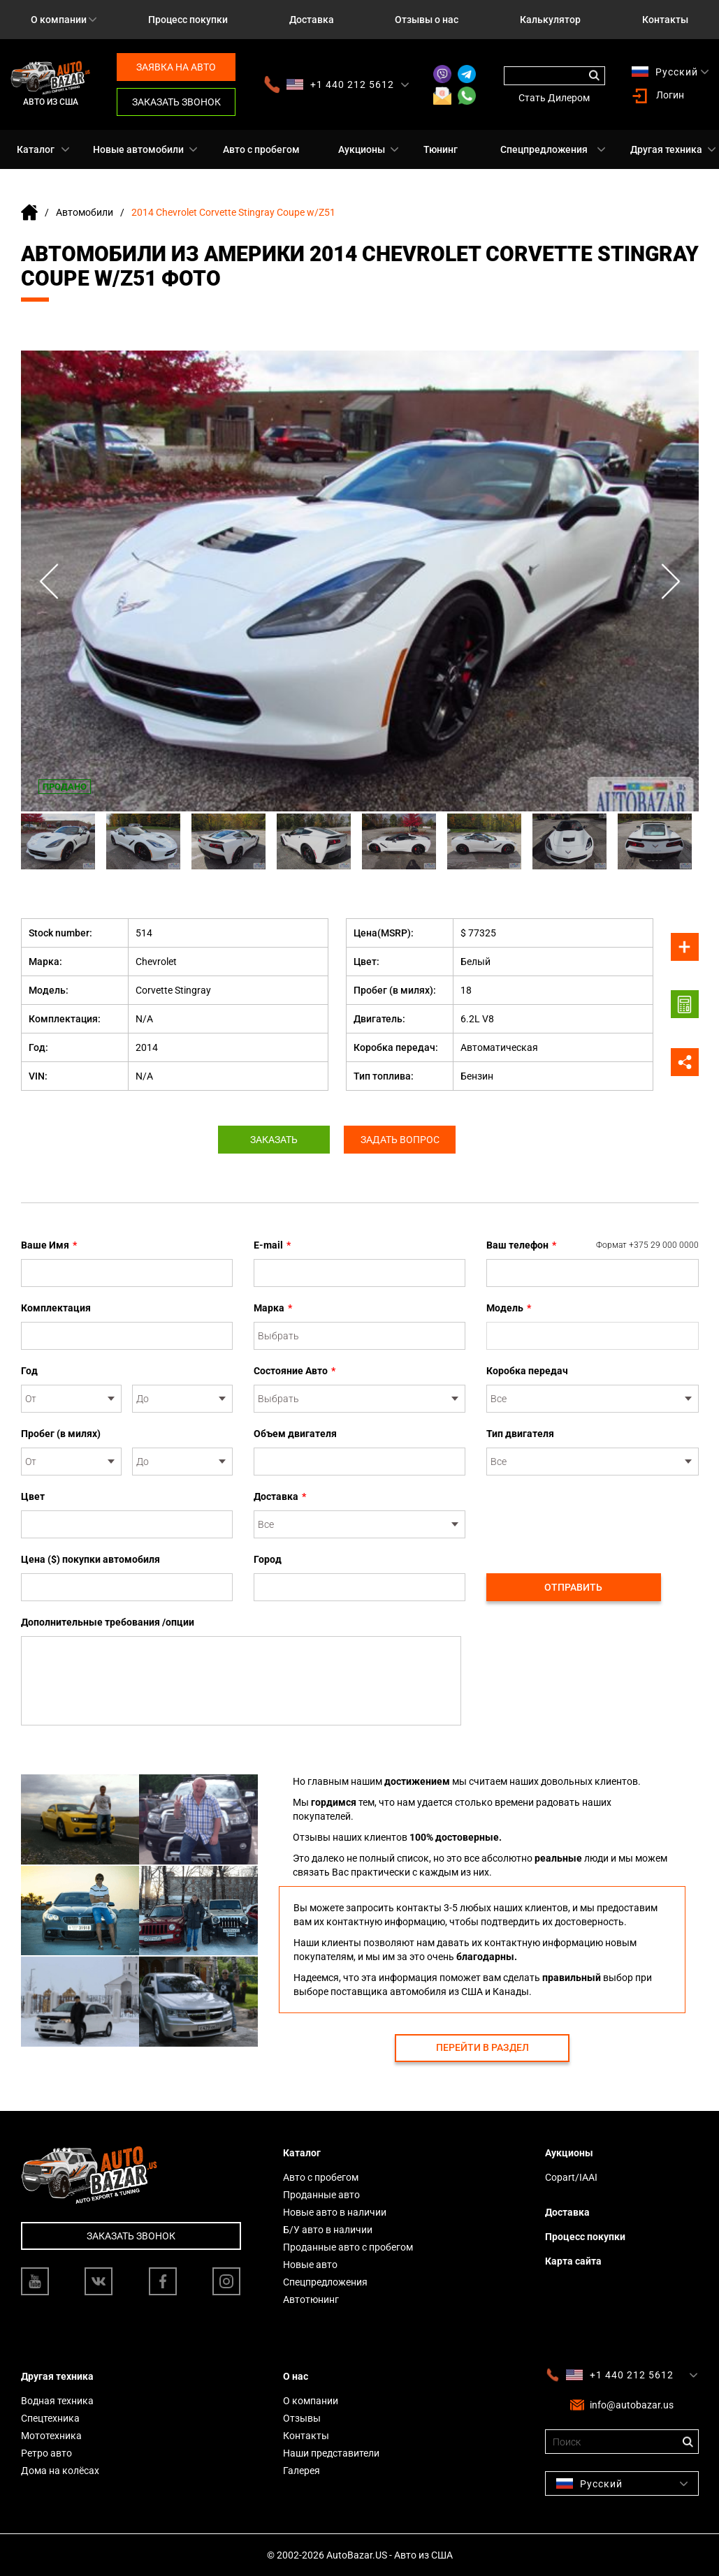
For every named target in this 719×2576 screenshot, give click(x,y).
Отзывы (302, 2418)
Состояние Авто (294, 1371)
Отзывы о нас (426, 19)
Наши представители (331, 2453)
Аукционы (361, 149)
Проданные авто (321, 2194)
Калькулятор (550, 19)
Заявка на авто (176, 67)
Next (670, 581)
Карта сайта (573, 2261)
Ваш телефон (592, 1245)
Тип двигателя (520, 1433)
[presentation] (592, 1516)
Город (268, 1559)
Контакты (665, 19)
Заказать (274, 1139)
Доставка (311, 19)
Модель (508, 1308)
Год (29, 1370)
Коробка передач (527, 1370)
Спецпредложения (544, 149)
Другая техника (666, 149)
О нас (295, 2376)
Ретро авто (46, 2453)
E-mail (272, 1245)
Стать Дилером (554, 97)
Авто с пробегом (261, 149)
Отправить (573, 1587)
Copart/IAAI (571, 2177)
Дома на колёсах (60, 2470)
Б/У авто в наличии (327, 2229)
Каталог (36, 149)
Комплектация (56, 1307)
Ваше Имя (49, 1245)
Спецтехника (50, 2418)
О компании (59, 19)
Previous (48, 581)
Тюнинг (440, 149)
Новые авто (310, 2264)
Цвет (33, 1496)
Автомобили (84, 212)
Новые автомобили (138, 149)
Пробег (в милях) (61, 1433)
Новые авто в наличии (334, 2212)
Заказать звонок (176, 102)
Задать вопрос (400, 1139)
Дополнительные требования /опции (107, 1622)
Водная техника (57, 2400)
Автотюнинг (311, 2299)
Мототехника (51, 2435)
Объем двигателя (295, 1433)
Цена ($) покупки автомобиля (90, 1559)
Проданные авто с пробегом (348, 2247)
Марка (273, 1308)
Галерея (301, 2470)
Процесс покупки (188, 19)
